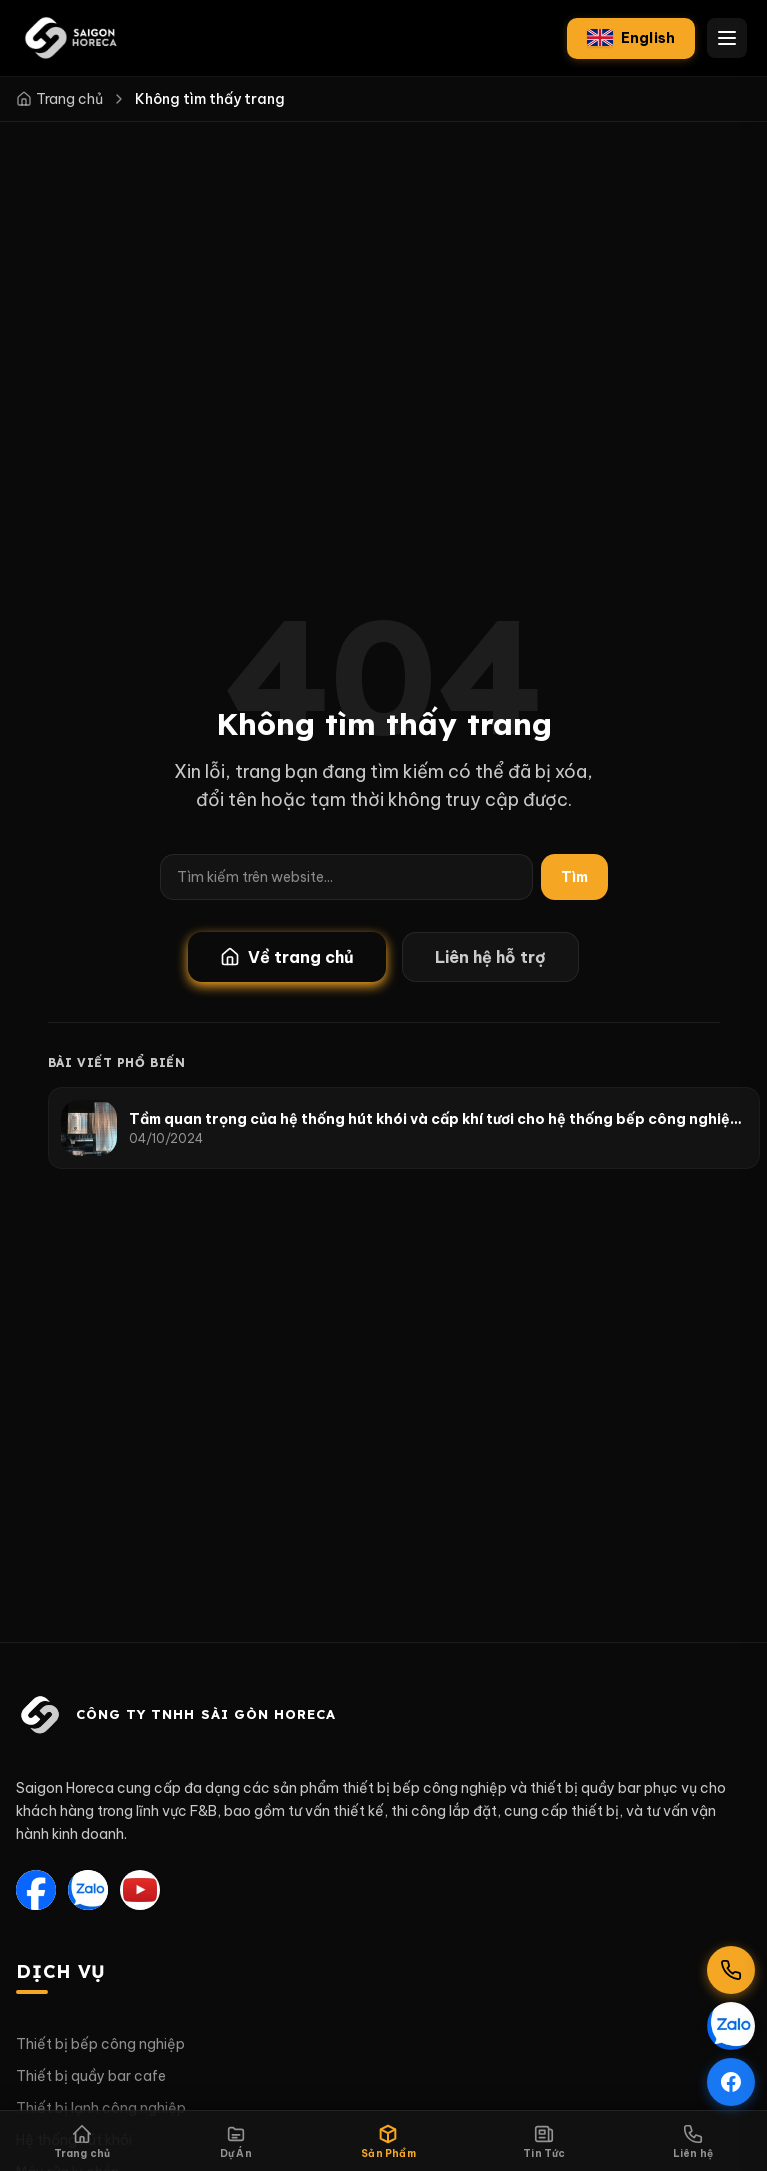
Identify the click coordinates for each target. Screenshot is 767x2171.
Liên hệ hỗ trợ (490, 957)
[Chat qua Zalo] (731, 2026)
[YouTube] (140, 1890)
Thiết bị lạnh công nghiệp (101, 2108)
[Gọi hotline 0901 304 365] (731, 1970)
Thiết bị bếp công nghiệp (100, 2044)
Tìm (574, 877)
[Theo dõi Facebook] (731, 2082)
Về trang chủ (287, 957)
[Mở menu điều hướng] (727, 38)
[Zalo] (88, 1890)
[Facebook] (36, 1890)
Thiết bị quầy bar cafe (91, 2076)
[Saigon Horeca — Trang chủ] (70, 38)
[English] (631, 38)
